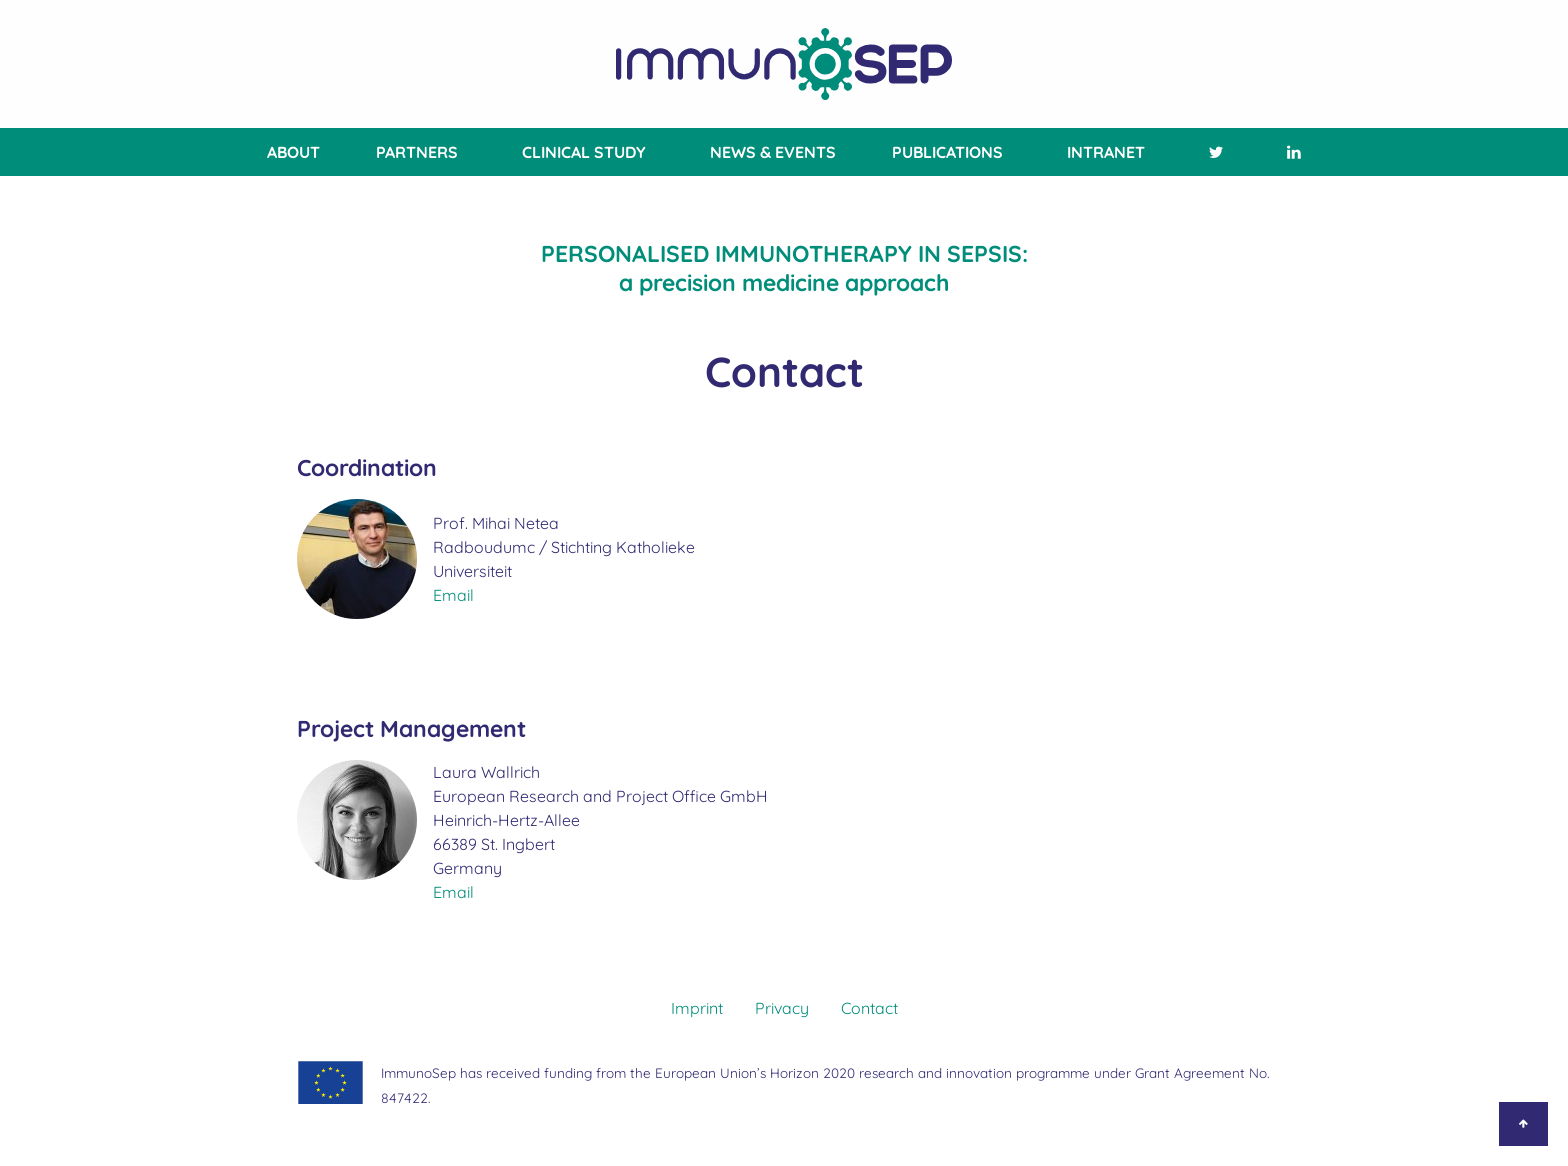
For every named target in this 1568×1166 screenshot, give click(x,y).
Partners (417, 152)
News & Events (773, 152)
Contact (869, 1008)
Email (453, 595)
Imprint (697, 1008)
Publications (947, 152)
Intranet (1106, 152)
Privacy (782, 1008)
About (293, 152)
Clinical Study (584, 152)
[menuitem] (289, 152)
